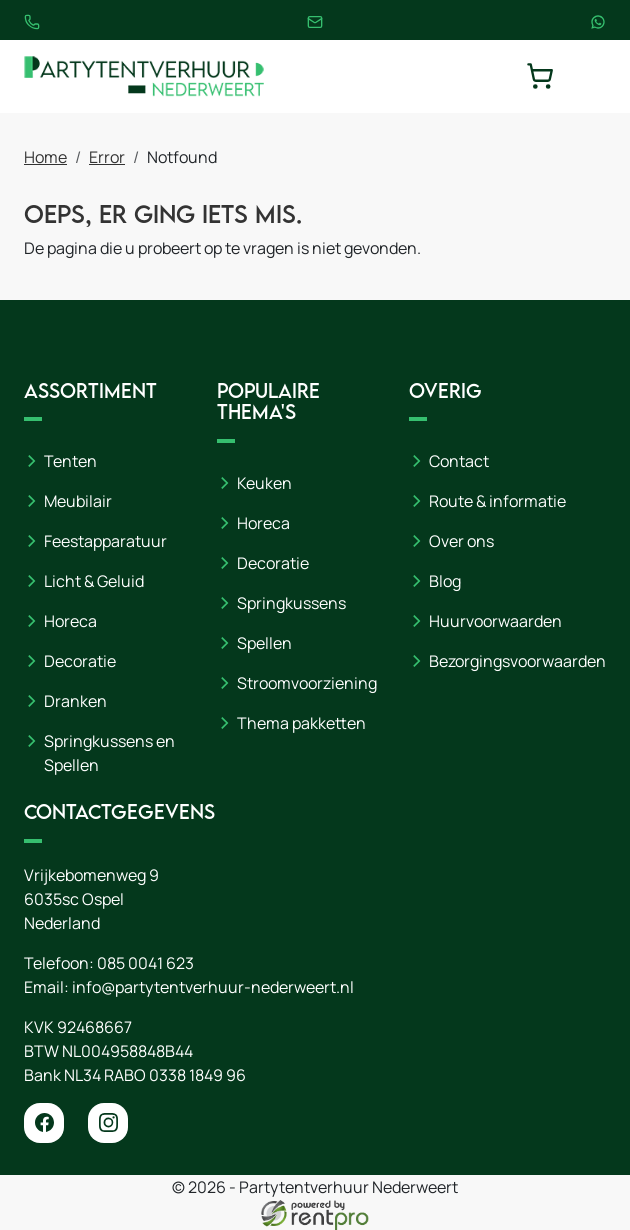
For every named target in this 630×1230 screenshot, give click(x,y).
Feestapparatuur (105, 541)
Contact (459, 461)
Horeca (70, 621)
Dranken (75, 701)
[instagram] (108, 1123)
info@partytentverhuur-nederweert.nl (213, 987)
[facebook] (44, 1123)
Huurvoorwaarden (495, 621)
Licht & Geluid (94, 581)
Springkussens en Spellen (109, 753)
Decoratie (80, 661)
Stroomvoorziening (307, 683)
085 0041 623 (145, 963)
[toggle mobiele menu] (592, 76)
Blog (445, 581)
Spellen (264, 643)
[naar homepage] (144, 76)
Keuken (264, 483)
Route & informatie (497, 501)
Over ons (461, 541)
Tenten (70, 461)
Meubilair (78, 501)
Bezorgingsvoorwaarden (517, 661)
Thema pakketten (301, 723)
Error (107, 157)
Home (45, 157)
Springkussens (291, 603)
